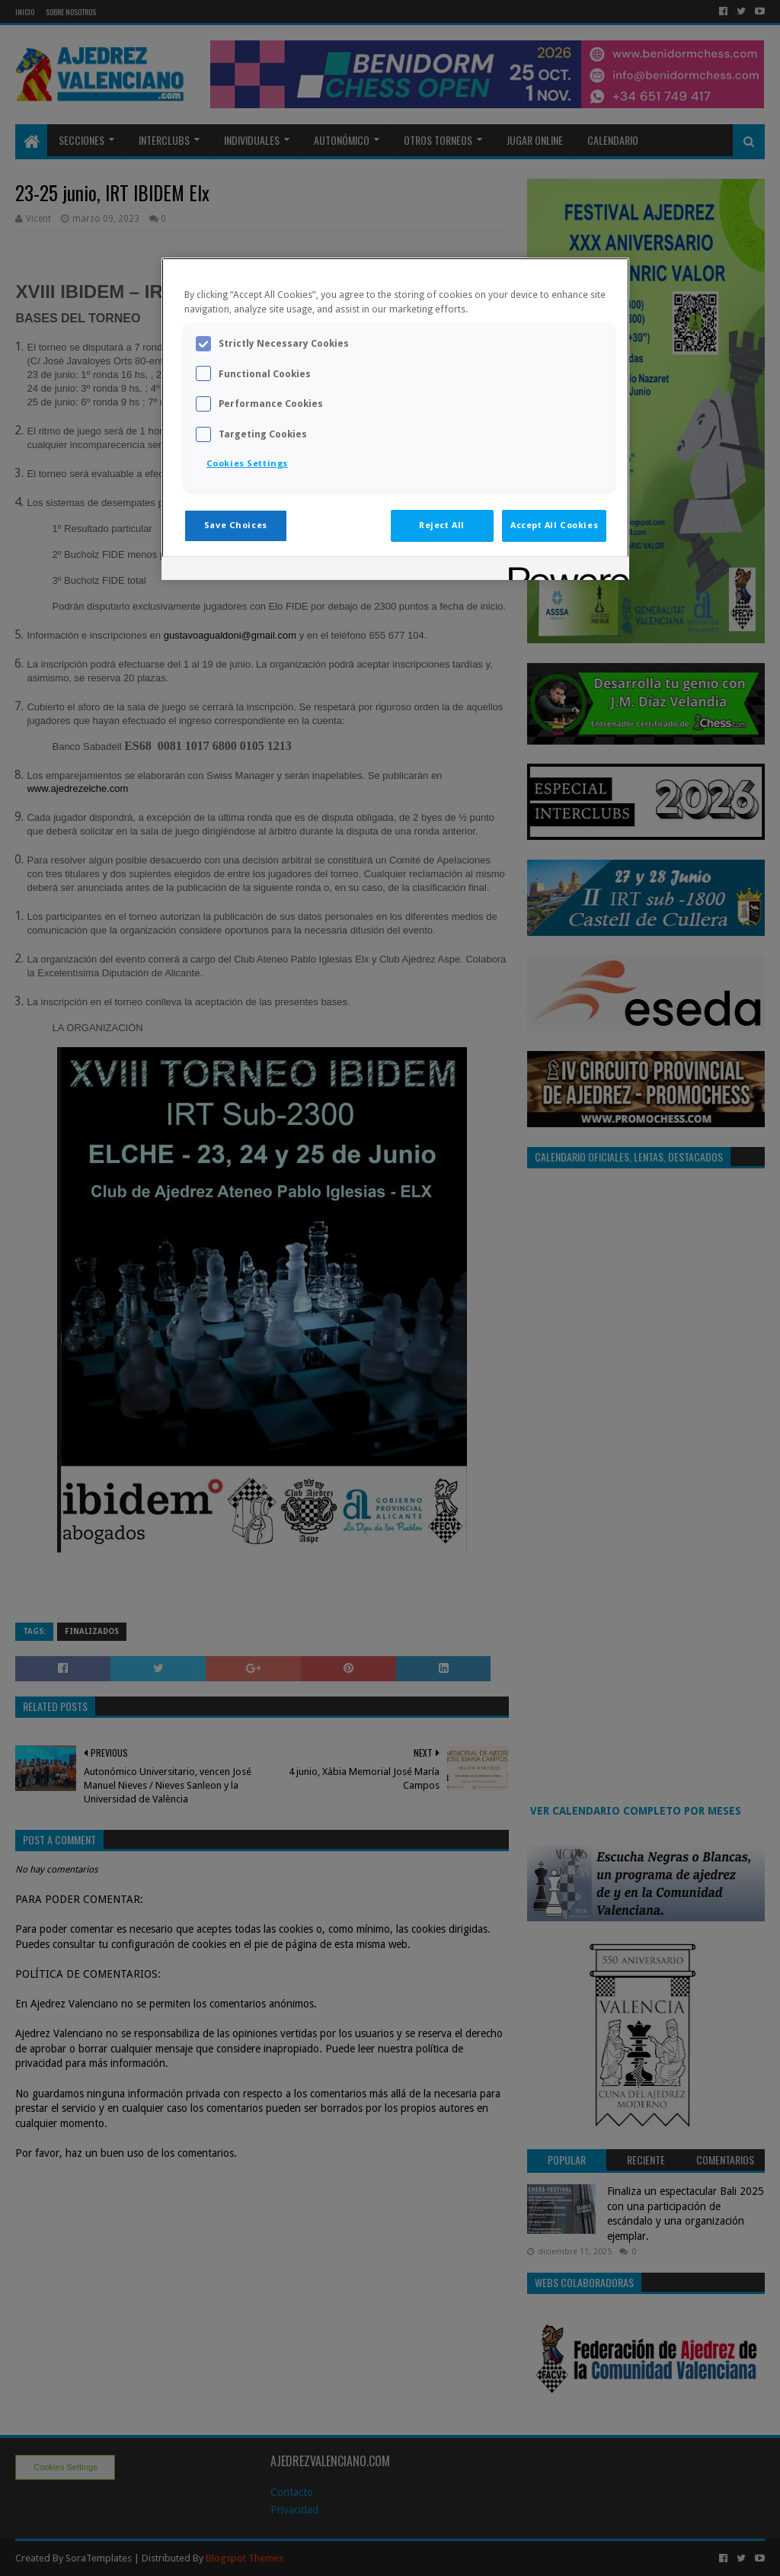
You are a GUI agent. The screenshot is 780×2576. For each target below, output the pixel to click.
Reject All (442, 525)
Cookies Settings (247, 463)
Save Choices (235, 525)
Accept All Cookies (554, 525)
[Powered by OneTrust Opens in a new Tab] (564, 570)
